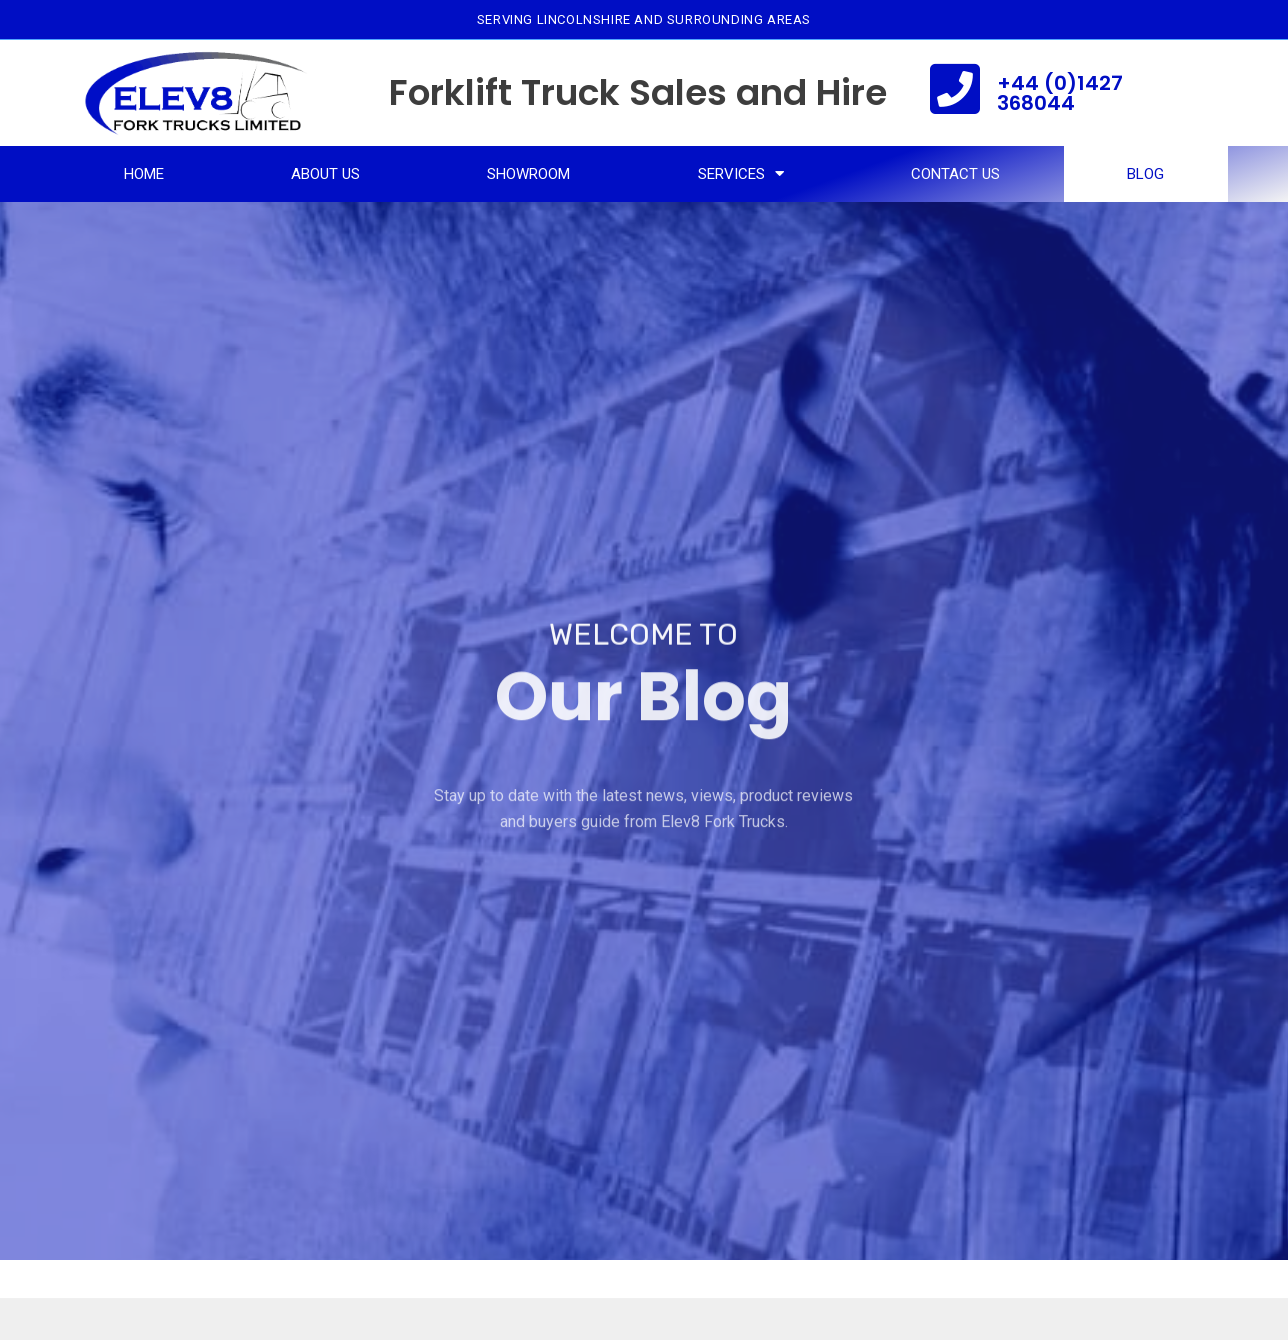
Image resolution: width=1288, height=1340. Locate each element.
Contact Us (955, 174)
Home (144, 174)
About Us (325, 174)
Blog (1145, 174)
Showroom (528, 174)
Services (741, 173)
